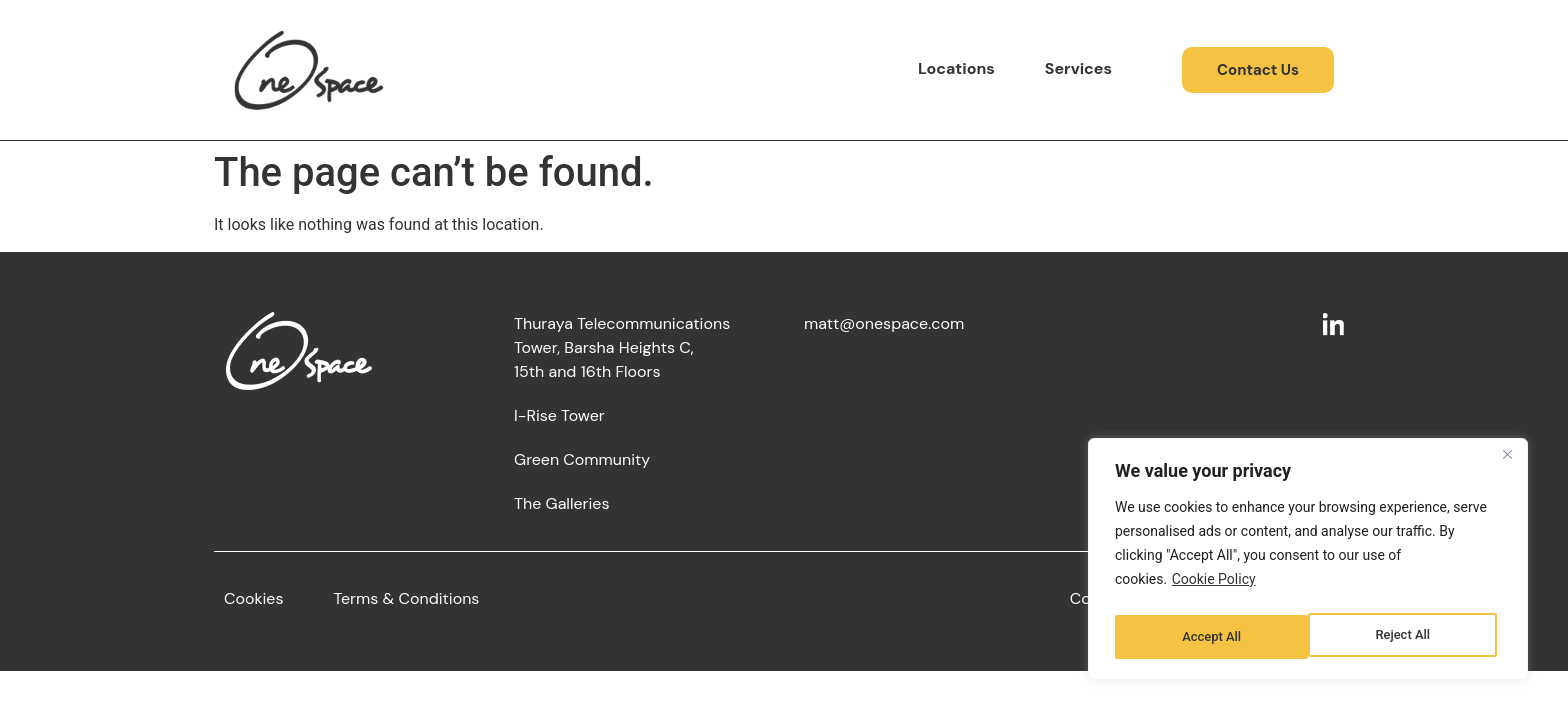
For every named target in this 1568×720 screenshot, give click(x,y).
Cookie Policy (1214, 587)
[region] (1308, 563)
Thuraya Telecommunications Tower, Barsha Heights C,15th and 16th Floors (622, 347)
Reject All (1208, 637)
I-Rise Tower (559, 415)
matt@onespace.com (884, 323)
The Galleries (561, 503)
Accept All (1405, 637)
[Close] (1507, 463)
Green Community (582, 459)
